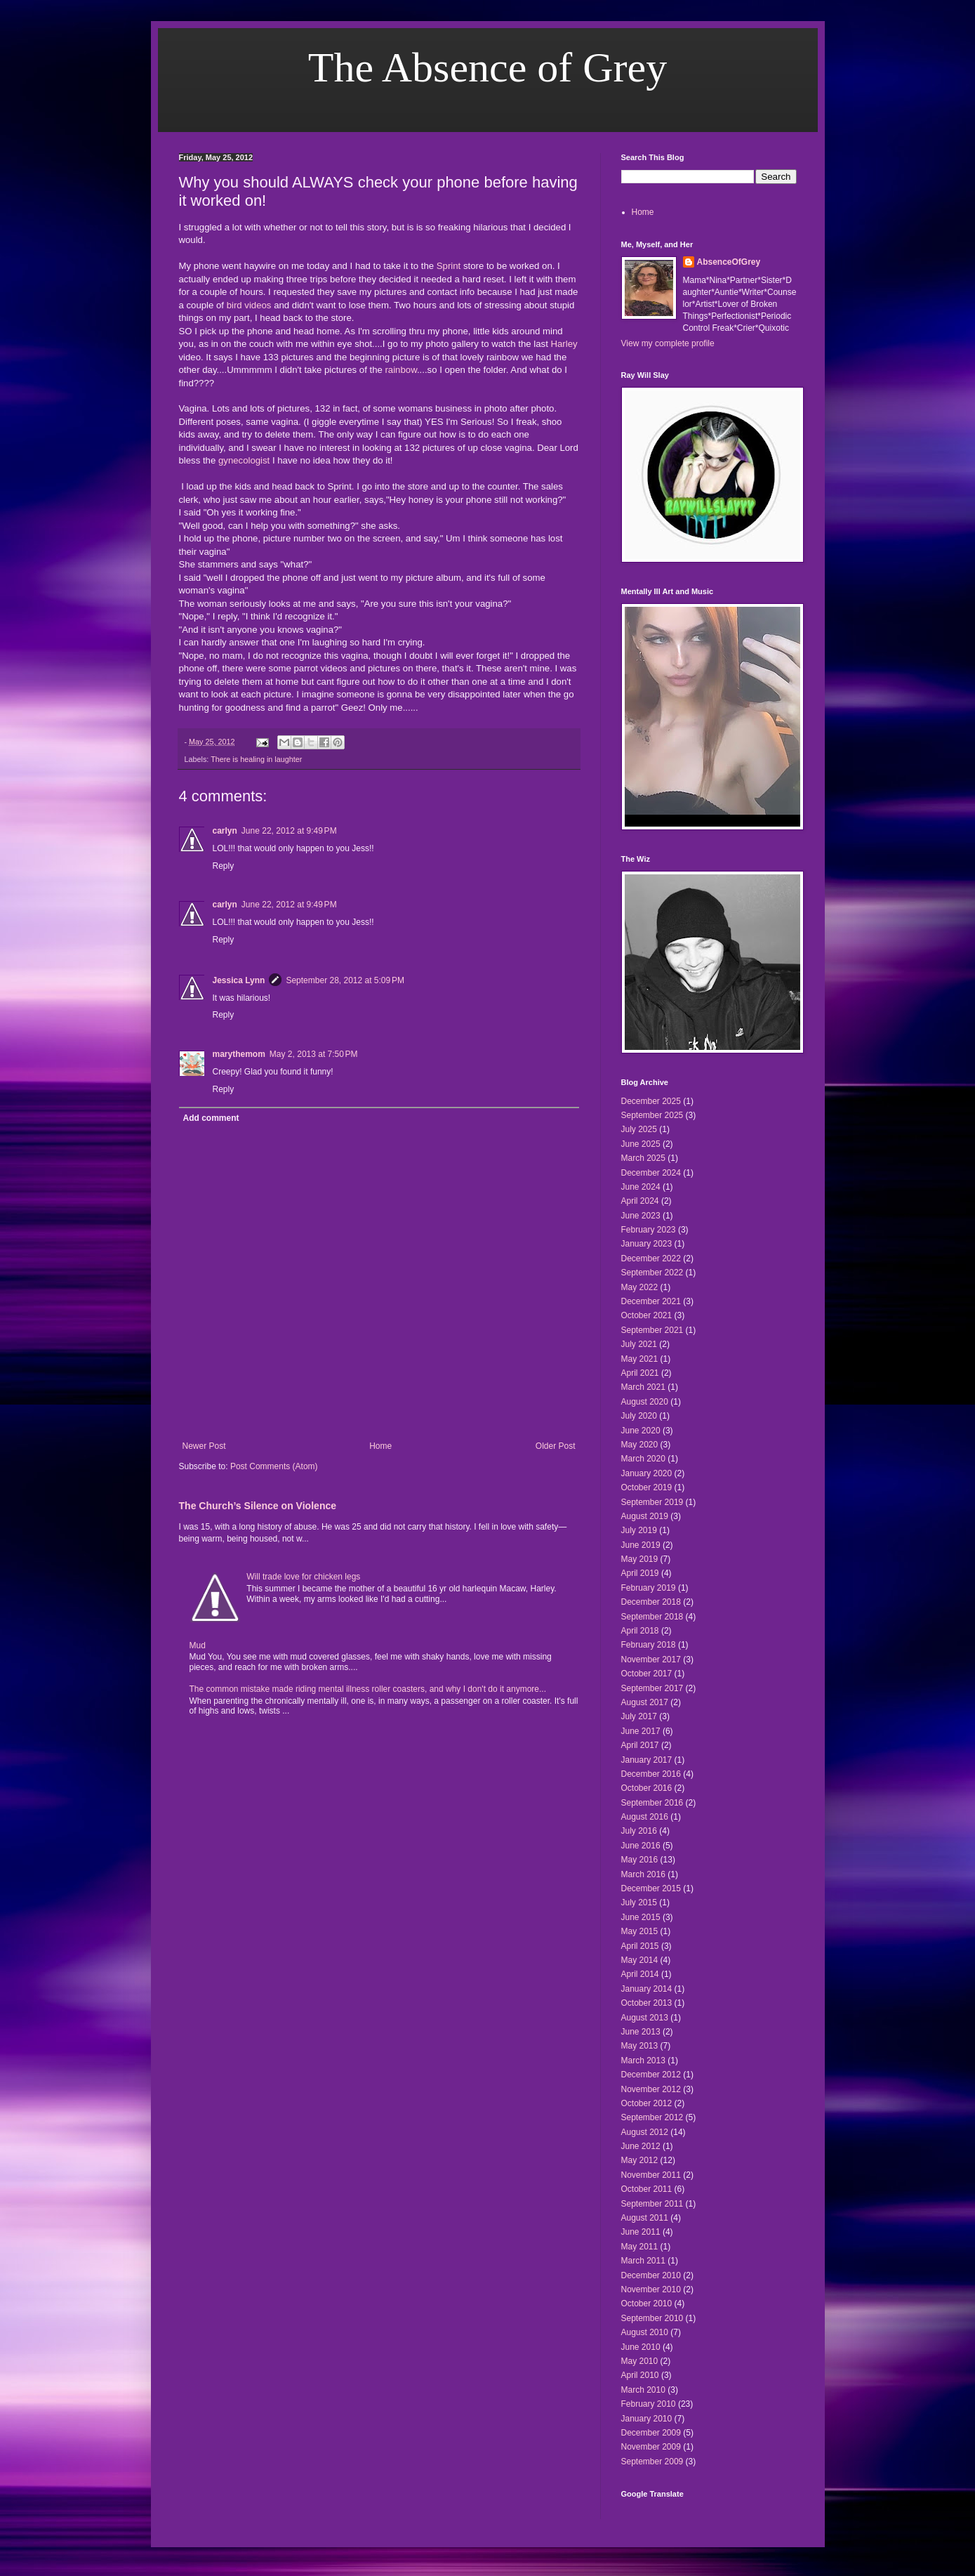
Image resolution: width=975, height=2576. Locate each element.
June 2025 (641, 1144)
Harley (563, 344)
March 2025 (643, 1158)
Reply (223, 866)
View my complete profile (668, 343)
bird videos (249, 305)
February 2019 (648, 1588)
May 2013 (639, 2046)
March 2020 (643, 1459)
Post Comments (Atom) (274, 1466)
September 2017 (652, 1688)
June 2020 (641, 1430)
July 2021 (639, 1344)
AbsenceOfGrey (729, 262)
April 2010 (640, 2375)
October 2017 (646, 1673)
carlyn (225, 831)
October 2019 (646, 1487)
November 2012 (651, 2089)
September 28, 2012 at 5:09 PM (345, 980)
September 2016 (652, 1803)
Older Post (556, 1446)
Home (380, 1446)
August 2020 (644, 1402)
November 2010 (651, 2289)
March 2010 (643, 2390)
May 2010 (639, 2361)
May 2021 (639, 1359)
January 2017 (646, 1760)
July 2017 (639, 1716)
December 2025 (651, 1101)
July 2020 (639, 1416)
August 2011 (644, 2218)
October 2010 (646, 2303)
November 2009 (651, 2447)
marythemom (239, 1054)
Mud (198, 1645)
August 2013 (644, 2018)
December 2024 (651, 1173)
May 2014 (639, 1960)
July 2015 (639, 1902)
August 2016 (644, 1817)
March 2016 (643, 1874)
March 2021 (643, 1387)
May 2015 (639, 1931)
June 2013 (641, 2032)
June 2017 (641, 1731)
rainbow (400, 369)
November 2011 (651, 2175)
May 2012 (639, 2160)
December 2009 (651, 2433)
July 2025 (639, 1129)
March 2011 (643, 2261)
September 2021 (652, 1330)
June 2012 (641, 2146)
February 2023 (648, 1230)
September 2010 (652, 2318)
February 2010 (648, 2404)
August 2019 (644, 1516)
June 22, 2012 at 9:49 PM (289, 831)
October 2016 (646, 1788)
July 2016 (639, 1831)
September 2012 (652, 2117)
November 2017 (651, 1659)
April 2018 (640, 1631)
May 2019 (639, 1559)
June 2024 (641, 1187)
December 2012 (651, 2074)
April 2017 (640, 1745)
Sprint (448, 266)
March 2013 (643, 2060)
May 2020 (639, 1445)
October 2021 (646, 1315)
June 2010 (641, 2347)
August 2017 (644, 1702)
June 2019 (641, 1545)
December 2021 (651, 1301)
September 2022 (652, 1272)
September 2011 (652, 2204)
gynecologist (244, 460)
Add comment (211, 1118)
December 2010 (651, 2275)
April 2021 (640, 1373)
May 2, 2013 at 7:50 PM (314, 1054)
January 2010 (646, 2419)
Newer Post (204, 1446)
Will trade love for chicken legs (303, 1577)
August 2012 (644, 2132)
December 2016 (651, 1774)
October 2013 (646, 2003)
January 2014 (646, 1989)
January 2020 (646, 1473)
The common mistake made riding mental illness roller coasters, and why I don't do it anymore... (368, 1689)
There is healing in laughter (256, 759)
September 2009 (652, 2461)
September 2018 (652, 1617)
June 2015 (641, 1917)
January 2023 (646, 1244)
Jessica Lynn (239, 980)
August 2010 (644, 2332)
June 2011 (641, 2232)
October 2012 (646, 2103)
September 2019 (652, 1502)
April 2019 (640, 1573)
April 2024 (640, 1201)
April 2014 (640, 1974)
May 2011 (639, 2247)
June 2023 (641, 1216)
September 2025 (652, 1115)
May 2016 (639, 1860)
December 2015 (651, 1888)
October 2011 (646, 2189)
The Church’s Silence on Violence (258, 1505)
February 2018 (648, 1645)
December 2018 (651, 1602)
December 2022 (651, 1258)
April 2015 (640, 1946)
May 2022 (639, 1287)
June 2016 (641, 1846)
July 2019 (639, 1530)
